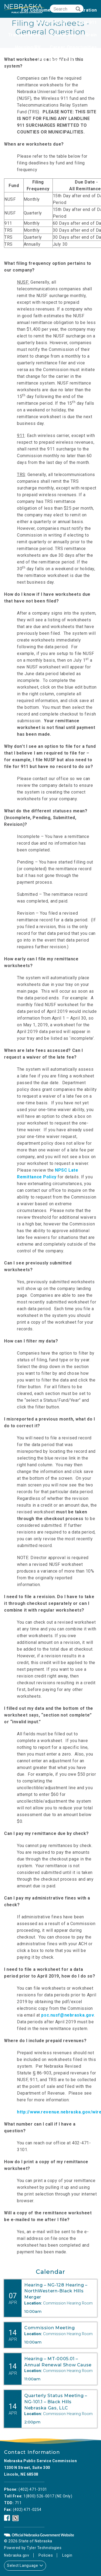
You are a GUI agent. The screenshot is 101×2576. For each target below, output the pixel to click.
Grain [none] (91, 34)
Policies (46, 2555)
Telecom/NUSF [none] (50, 22)
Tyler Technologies (44, 2548)
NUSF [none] (91, 59)
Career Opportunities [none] (73, 47)
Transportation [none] (24, 34)
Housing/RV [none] (27, 47)
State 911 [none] (86, 22)
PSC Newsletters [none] (57, 59)
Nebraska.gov (16, 2555)
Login (67, 2555)
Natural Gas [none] (63, 34)
